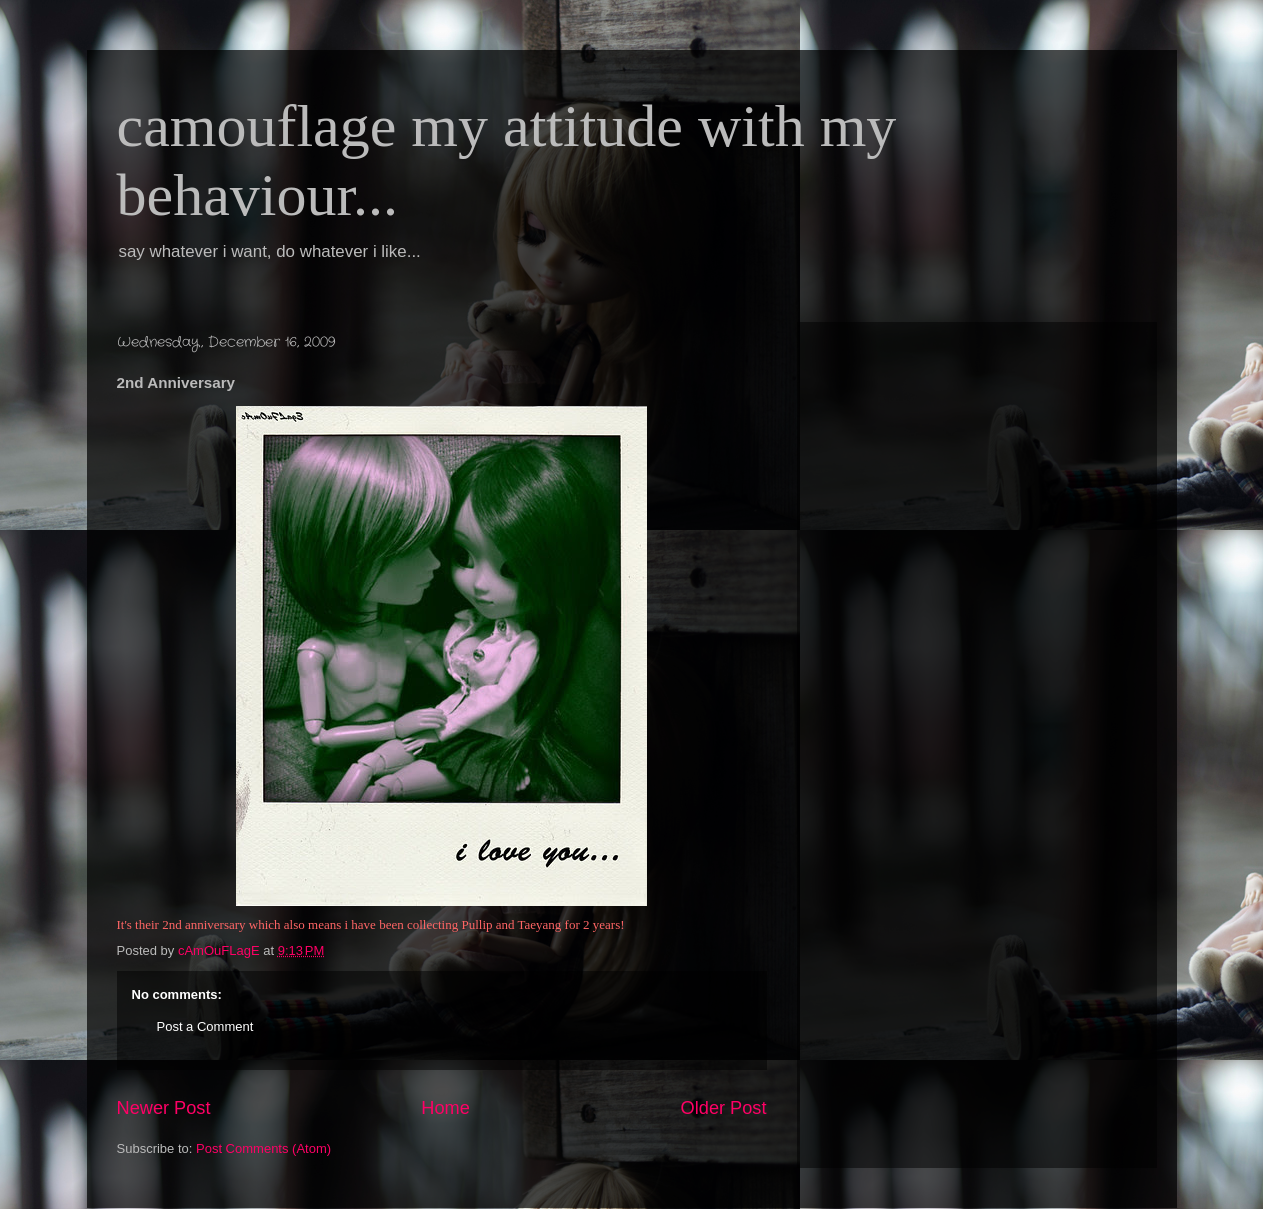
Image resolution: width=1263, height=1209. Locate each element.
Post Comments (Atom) (263, 1148)
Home (445, 1108)
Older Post (724, 1108)
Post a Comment (205, 1026)
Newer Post (164, 1108)
